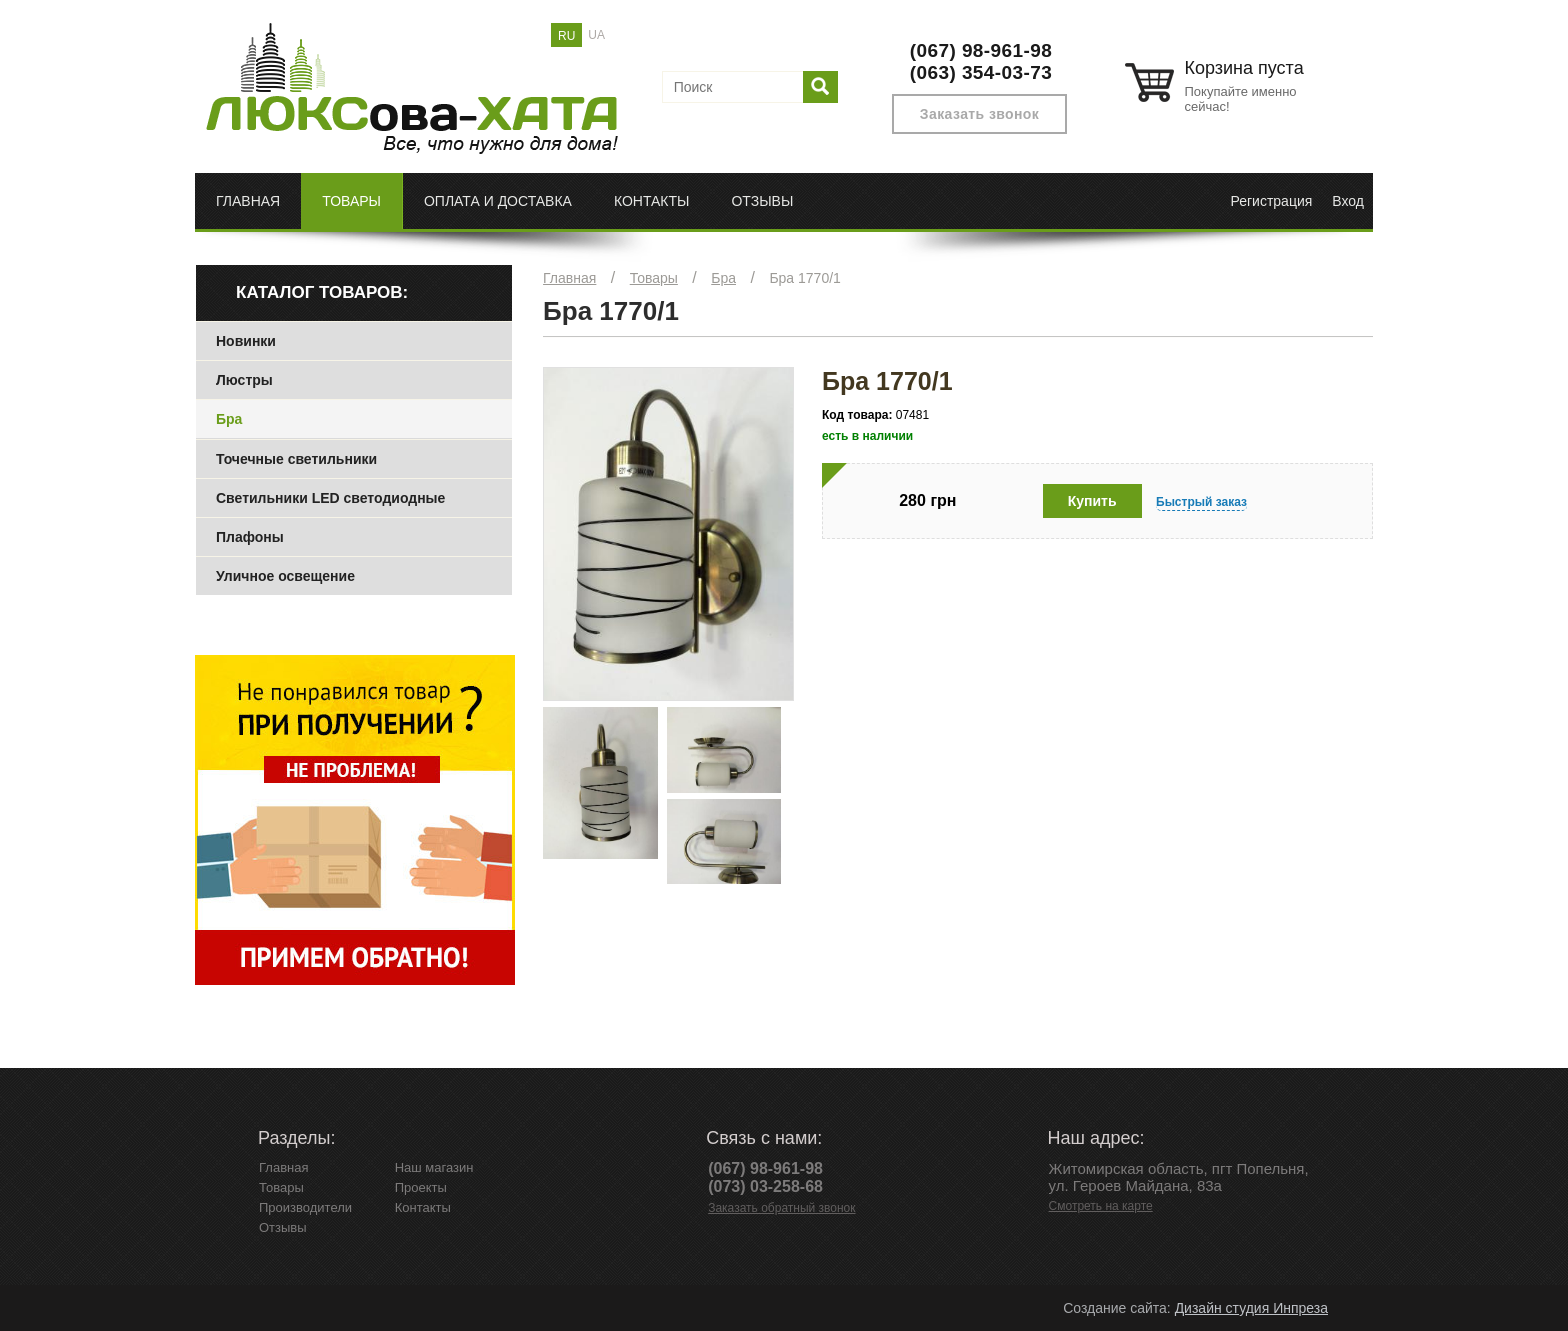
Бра (723, 278)
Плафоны (250, 537)
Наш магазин (434, 1167)
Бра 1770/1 (804, 278)
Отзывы (762, 201)
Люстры (244, 380)
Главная (248, 201)
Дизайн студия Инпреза (1251, 1308)
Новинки (246, 341)
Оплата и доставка (498, 201)
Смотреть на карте (1101, 1206)
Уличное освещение (285, 576)
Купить (1092, 501)
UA (596, 35)
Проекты (421, 1187)
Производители (305, 1207)
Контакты (652, 201)
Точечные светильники (296, 459)
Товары (351, 201)
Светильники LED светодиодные (330, 498)
